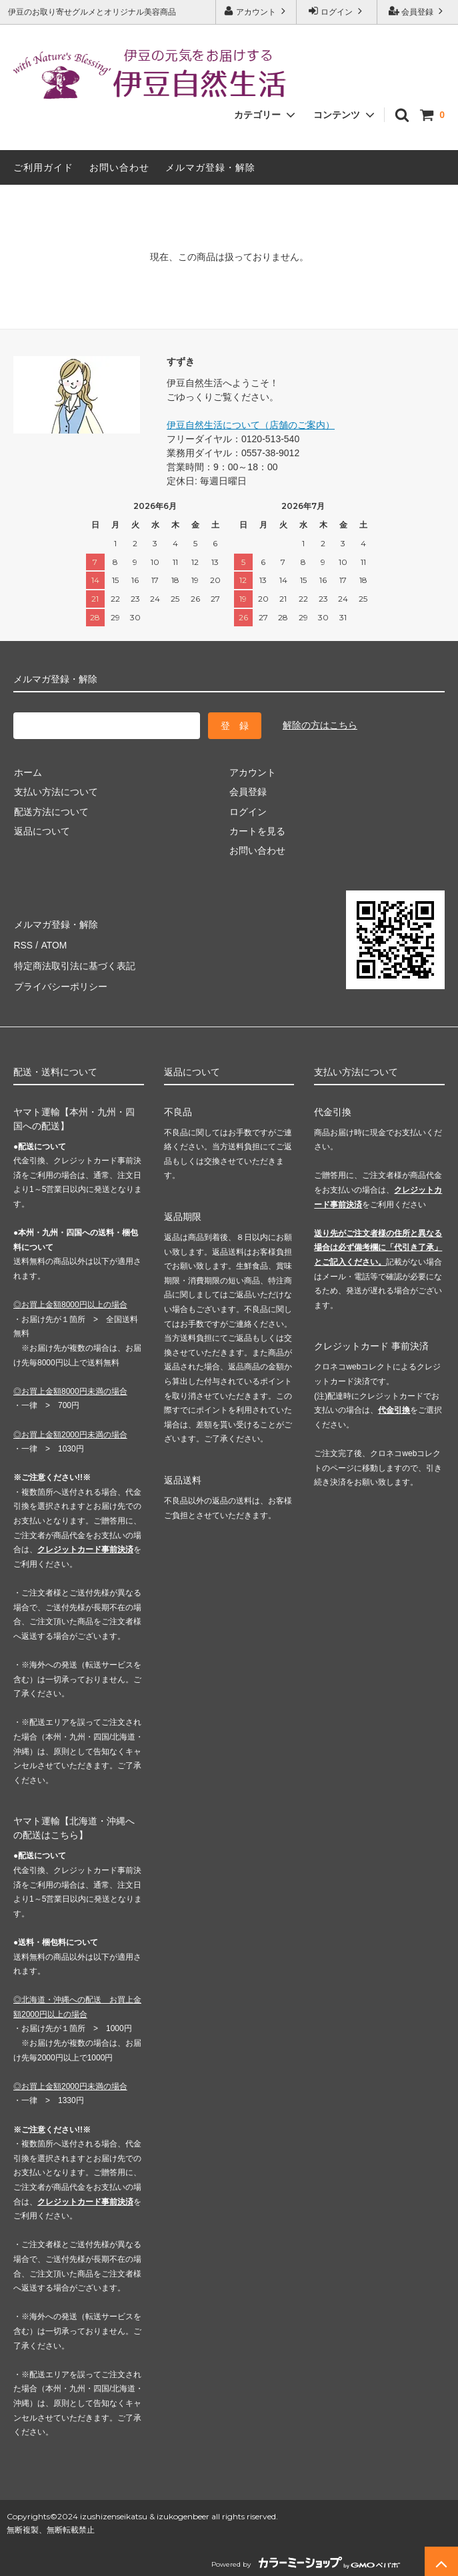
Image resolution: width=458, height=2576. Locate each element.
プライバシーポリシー (60, 982)
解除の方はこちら (320, 725)
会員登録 (418, 11)
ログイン (337, 11)
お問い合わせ (119, 167)
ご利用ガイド (43, 167)
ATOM (53, 943)
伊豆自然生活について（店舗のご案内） (251, 425)
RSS (23, 943)
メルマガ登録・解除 (210, 167)
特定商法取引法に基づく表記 (74, 963)
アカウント (256, 11)
